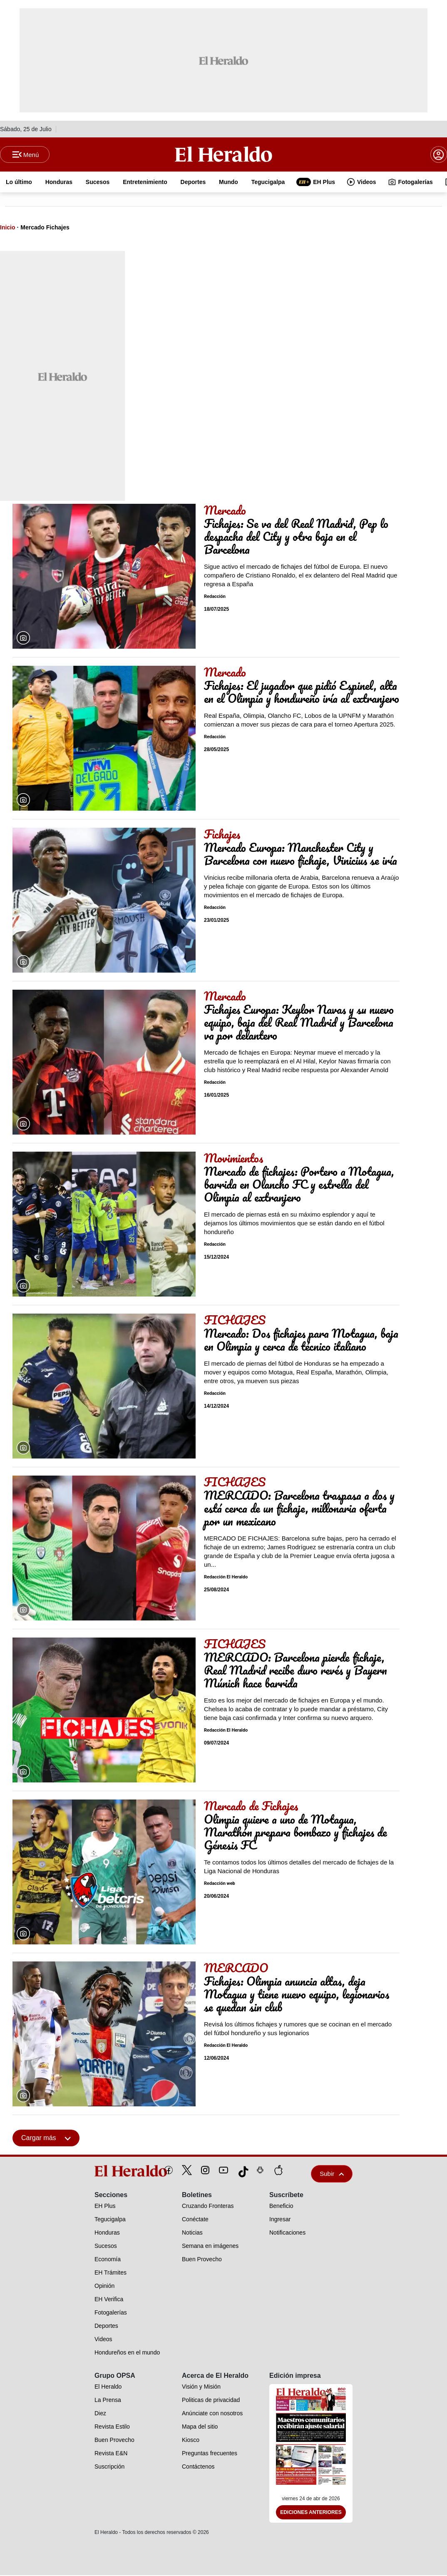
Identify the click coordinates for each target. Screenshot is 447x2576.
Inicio (7, 228)
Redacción (215, 597)
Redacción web (219, 1884)
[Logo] (223, 154)
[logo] (111, 2172)
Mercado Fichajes (45, 228)
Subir (332, 2174)
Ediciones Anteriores (311, 2513)
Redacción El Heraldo (226, 1577)
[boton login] (438, 155)
